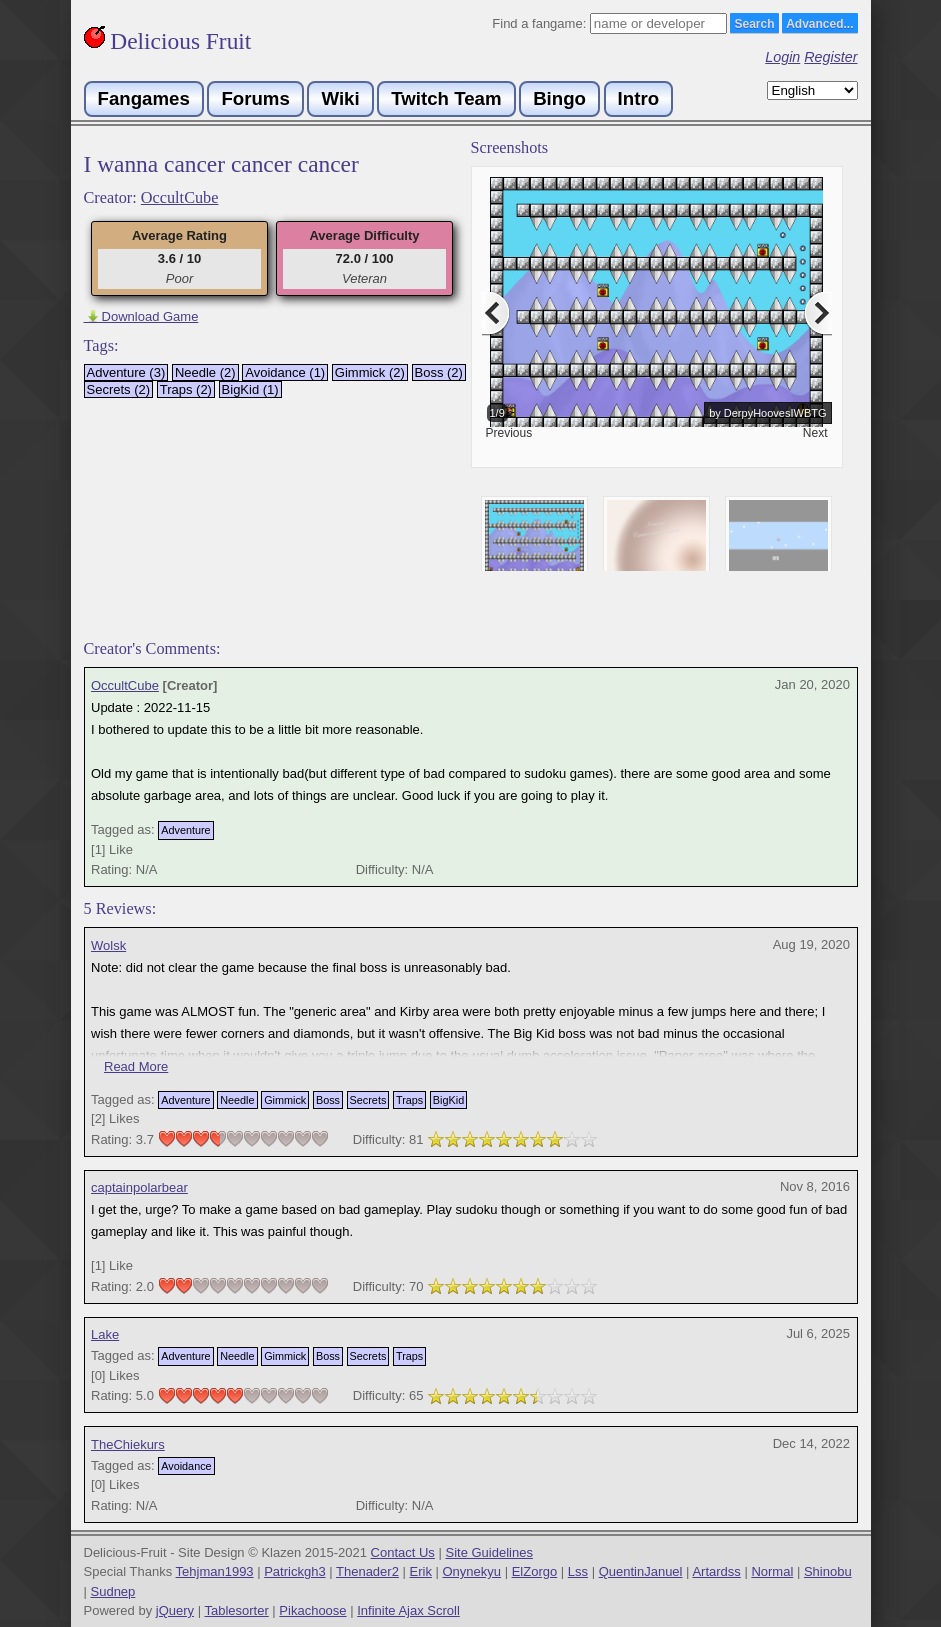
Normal (772, 1571)
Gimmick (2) (370, 372)
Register (830, 57)
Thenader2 (367, 1571)
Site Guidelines (488, 1552)
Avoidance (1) (285, 372)
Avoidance (186, 1466)
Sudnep (113, 1591)
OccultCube (180, 198)
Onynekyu (472, 1571)
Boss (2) (439, 372)
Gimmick (285, 1100)
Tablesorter (236, 1610)
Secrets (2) (119, 389)
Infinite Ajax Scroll (408, 1610)
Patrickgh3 (294, 1571)
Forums (255, 98)
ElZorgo (535, 1571)
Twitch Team (446, 98)
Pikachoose (312, 1610)
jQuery (175, 1610)
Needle (237, 1100)
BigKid (448, 1100)
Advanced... (819, 24)
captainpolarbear (139, 1187)
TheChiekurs (128, 1444)
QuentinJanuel (641, 1571)
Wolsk (108, 945)
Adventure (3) (126, 372)
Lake (105, 1334)
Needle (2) (205, 372)
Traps (409, 1100)
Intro (638, 98)
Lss (578, 1571)
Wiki (340, 98)
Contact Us (403, 1552)
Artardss (716, 1571)
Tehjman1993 (215, 1571)
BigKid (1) (250, 389)
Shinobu (828, 1571)
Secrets (368, 1100)
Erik (421, 1571)
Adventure (185, 830)
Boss (328, 1100)
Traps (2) (186, 389)
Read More (136, 1066)
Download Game (141, 316)
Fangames (144, 98)
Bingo (559, 98)
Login (782, 57)
